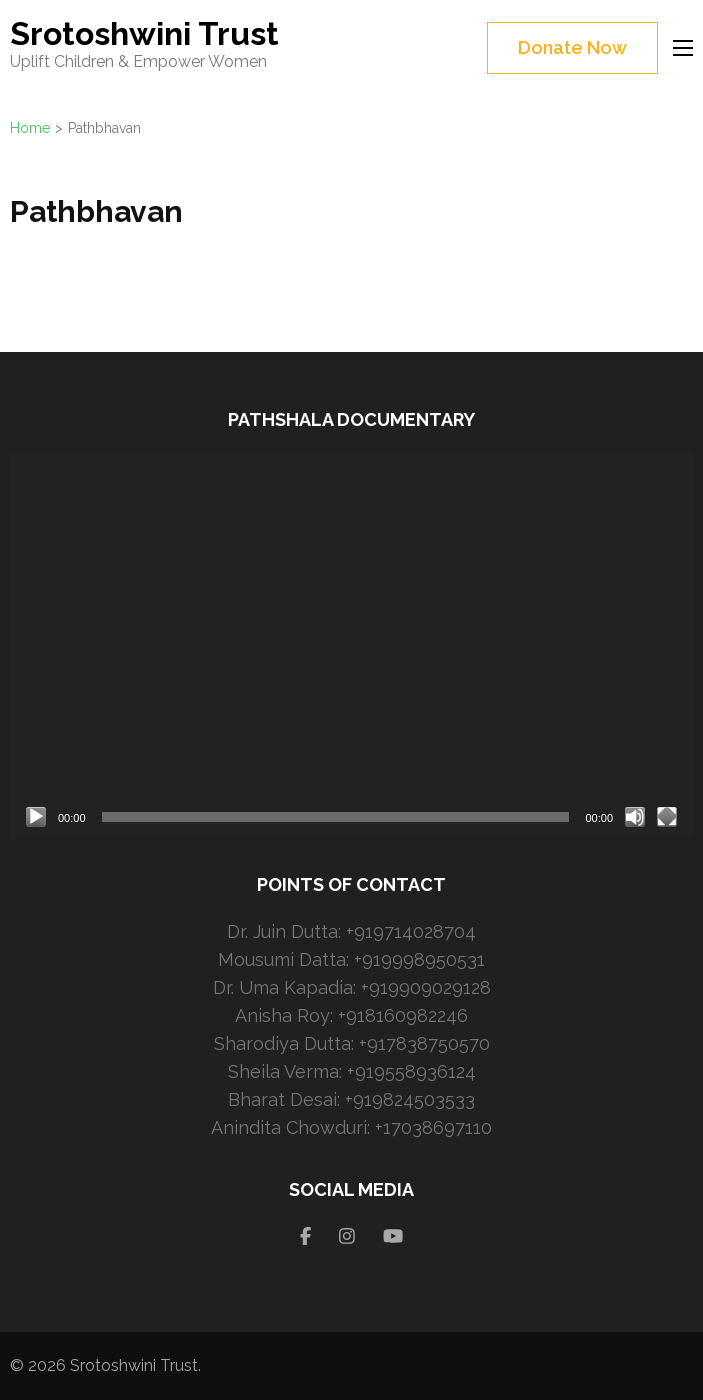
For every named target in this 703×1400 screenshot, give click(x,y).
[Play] (36, 817)
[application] (351, 645)
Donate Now (572, 47)
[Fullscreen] (667, 817)
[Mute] (635, 817)
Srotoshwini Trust (144, 33)
